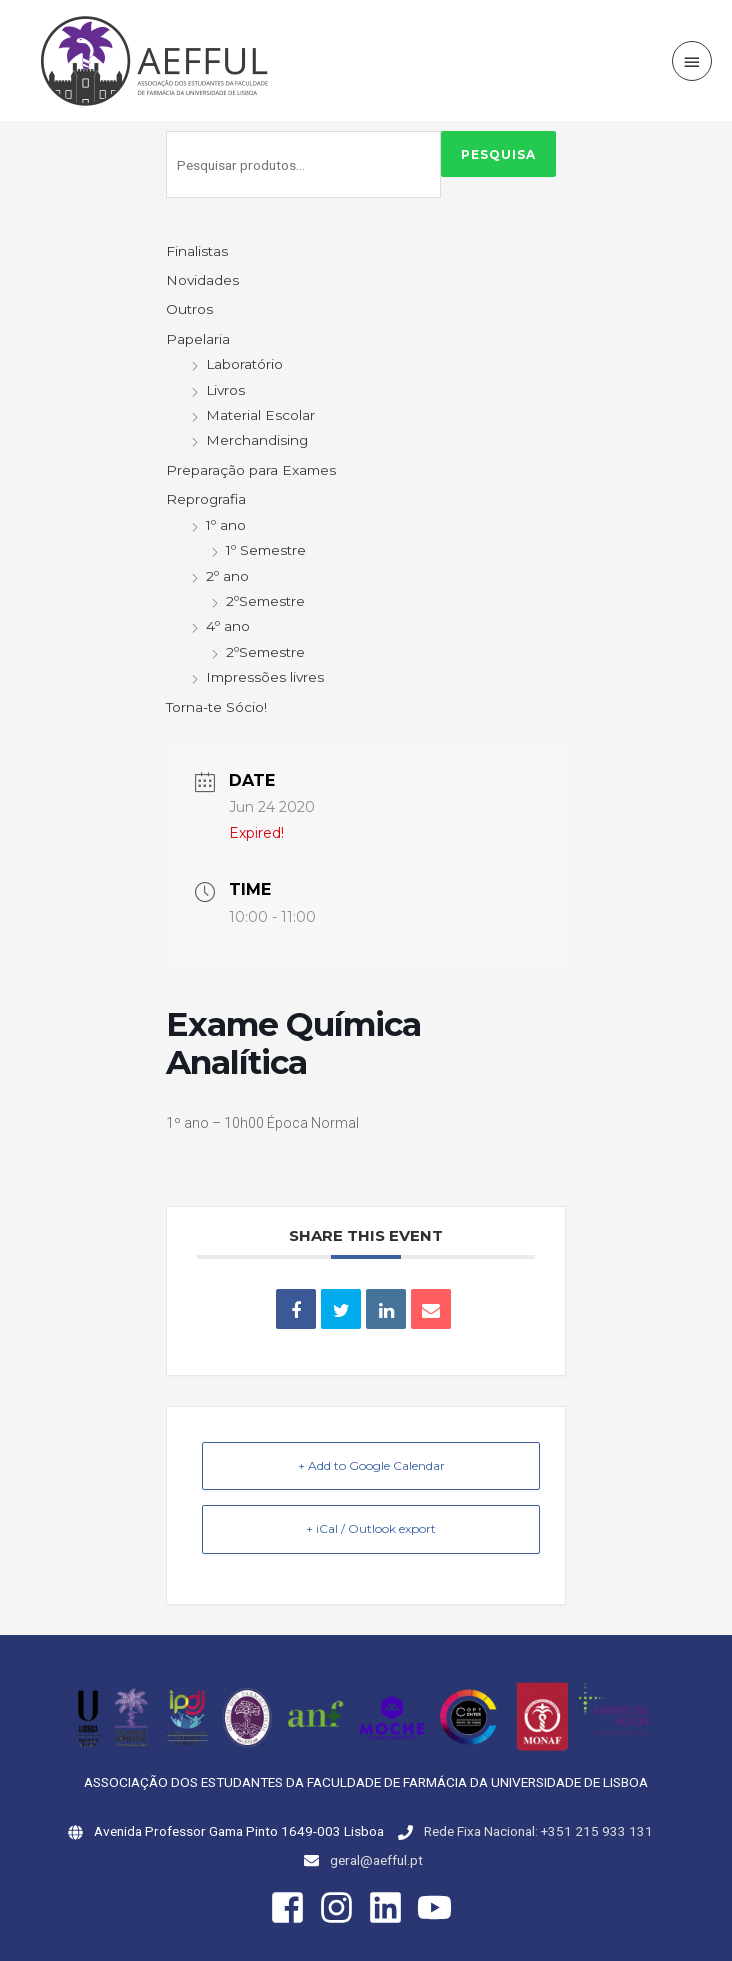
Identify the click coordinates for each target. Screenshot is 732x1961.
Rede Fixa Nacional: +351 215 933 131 (538, 1831)
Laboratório (244, 364)
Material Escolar (260, 415)
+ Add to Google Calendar (371, 1465)
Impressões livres (265, 677)
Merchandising (257, 440)
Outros (189, 309)
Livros (225, 390)
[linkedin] (391, 1907)
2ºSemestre (265, 601)
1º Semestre (266, 550)
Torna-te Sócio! (216, 707)
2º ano (227, 576)
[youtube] (440, 1907)
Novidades (202, 280)
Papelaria (198, 339)
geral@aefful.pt (376, 1860)
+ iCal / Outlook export (371, 1528)
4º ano (228, 626)
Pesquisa (498, 154)
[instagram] (342, 1907)
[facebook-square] (293, 1907)
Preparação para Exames (251, 470)
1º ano (226, 525)
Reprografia (206, 499)
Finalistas (197, 251)
